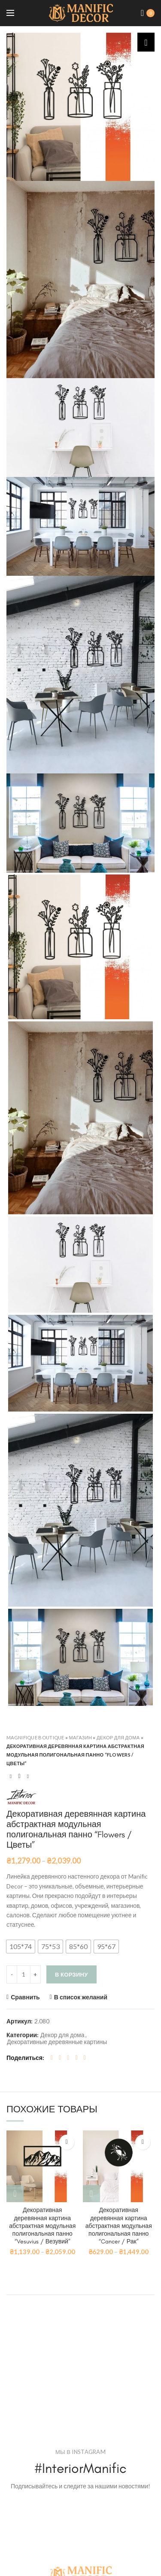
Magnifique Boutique (35, 1737)
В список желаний (80, 1997)
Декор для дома (118, 1737)
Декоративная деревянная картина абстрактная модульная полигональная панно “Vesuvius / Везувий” (42, 2225)
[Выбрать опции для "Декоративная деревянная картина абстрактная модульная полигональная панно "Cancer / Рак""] (91, 2193)
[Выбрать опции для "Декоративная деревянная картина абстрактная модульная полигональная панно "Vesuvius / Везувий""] (15, 2193)
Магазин (80, 1737)
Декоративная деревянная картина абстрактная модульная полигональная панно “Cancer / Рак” (118, 2225)
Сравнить (25, 1997)
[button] (20, 1946)
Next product (28, 1776)
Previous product (11, 1776)
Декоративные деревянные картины (57, 2041)
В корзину (71, 1974)
